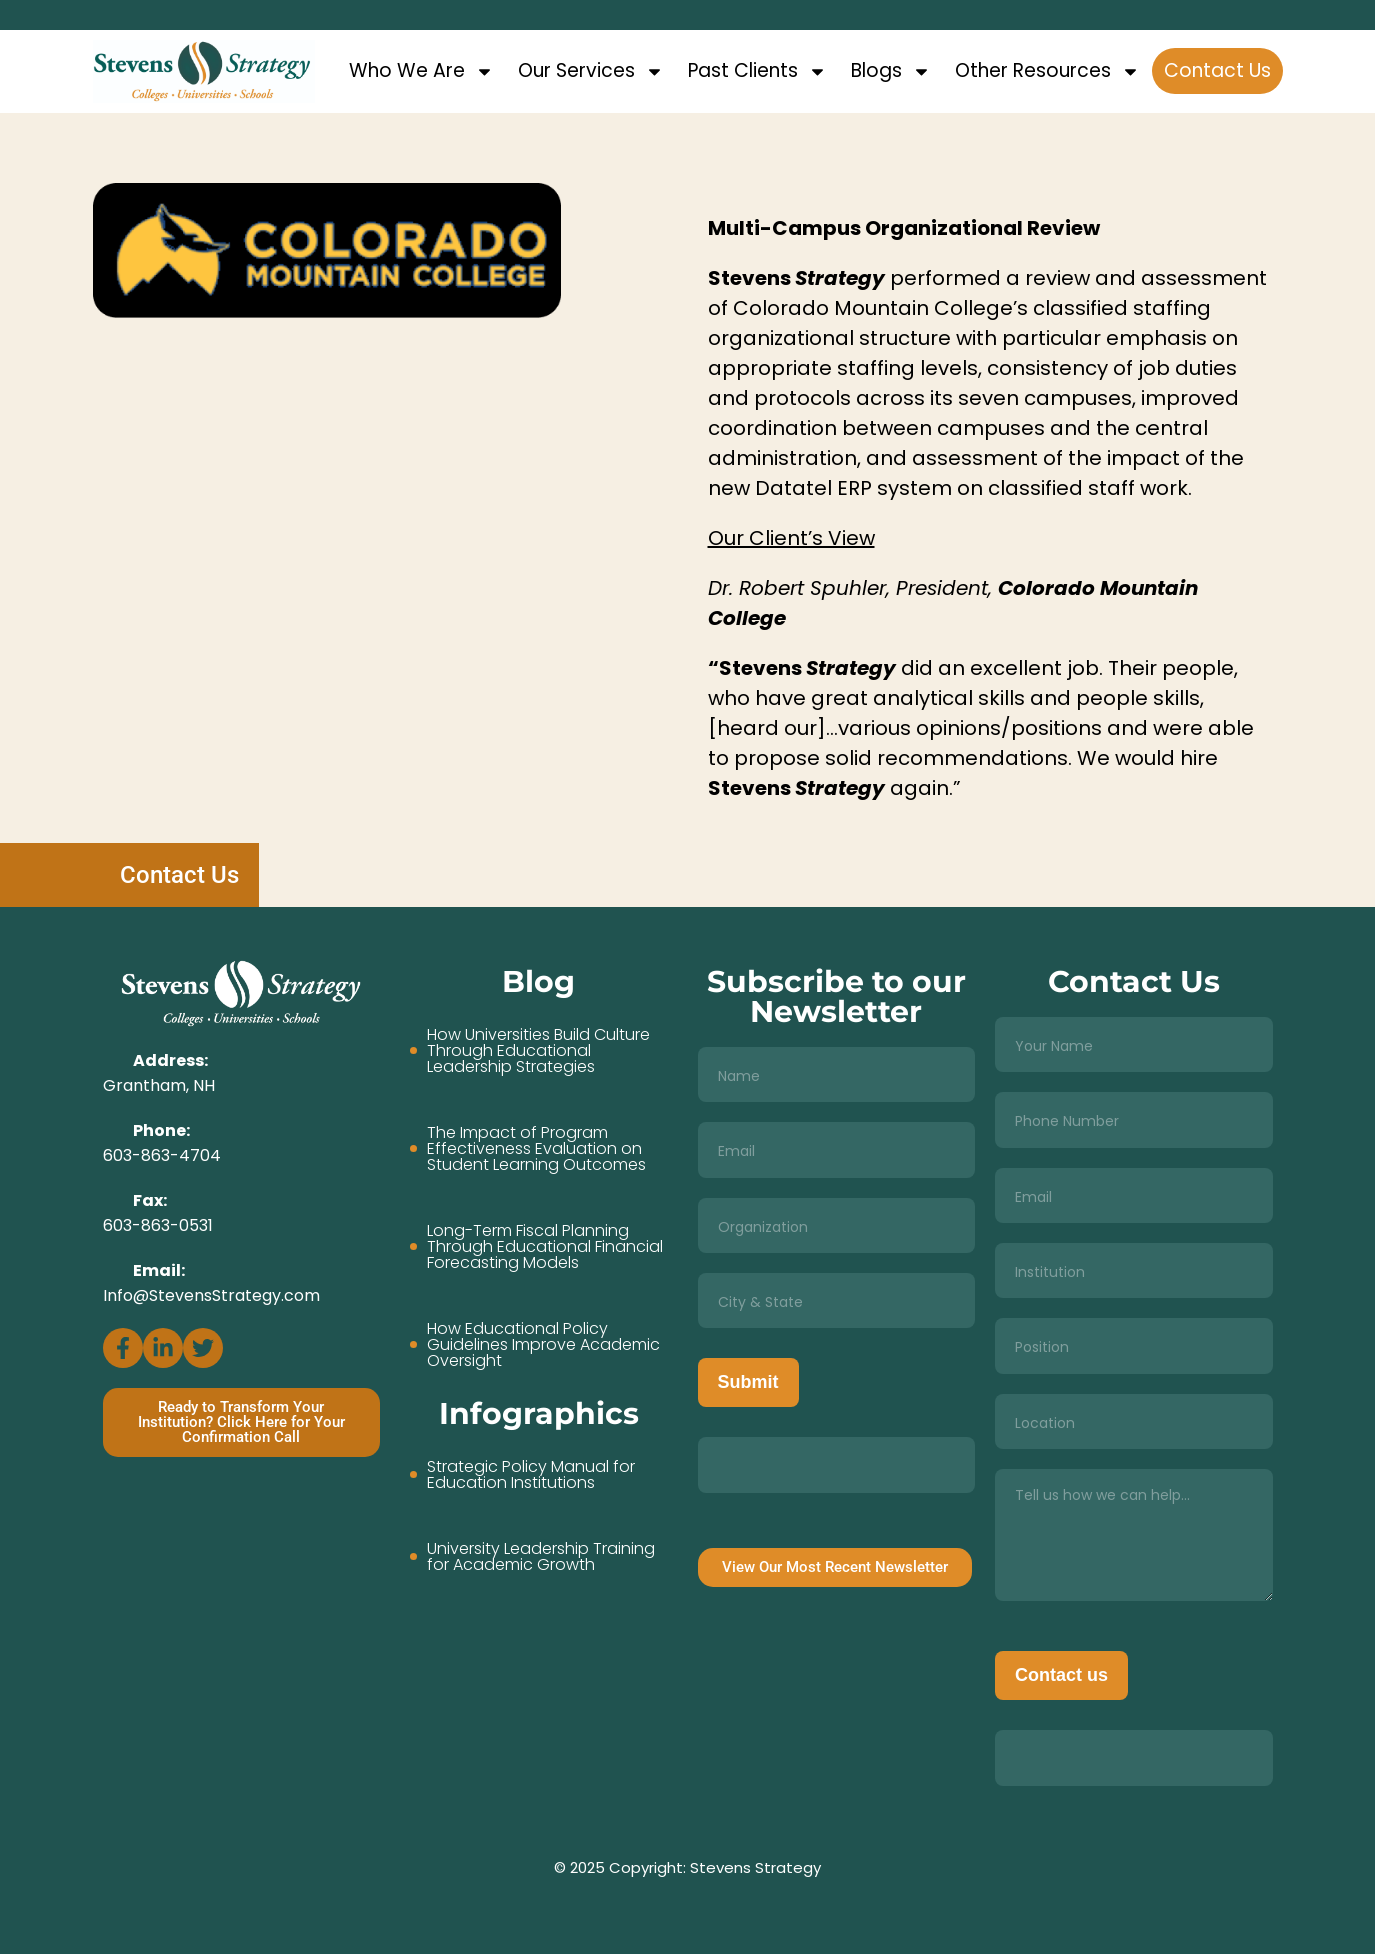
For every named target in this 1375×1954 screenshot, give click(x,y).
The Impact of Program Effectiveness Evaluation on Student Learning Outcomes (536, 1149)
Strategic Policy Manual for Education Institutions (531, 1475)
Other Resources (1047, 71)
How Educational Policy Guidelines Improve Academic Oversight (543, 1345)
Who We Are (421, 71)
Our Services (591, 71)
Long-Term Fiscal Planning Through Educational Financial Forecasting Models (545, 1247)
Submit (748, 1382)
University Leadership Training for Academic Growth (541, 1557)
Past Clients (757, 71)
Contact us (1061, 1675)
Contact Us (1217, 70)
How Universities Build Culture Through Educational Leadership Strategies (538, 1051)
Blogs (891, 71)
